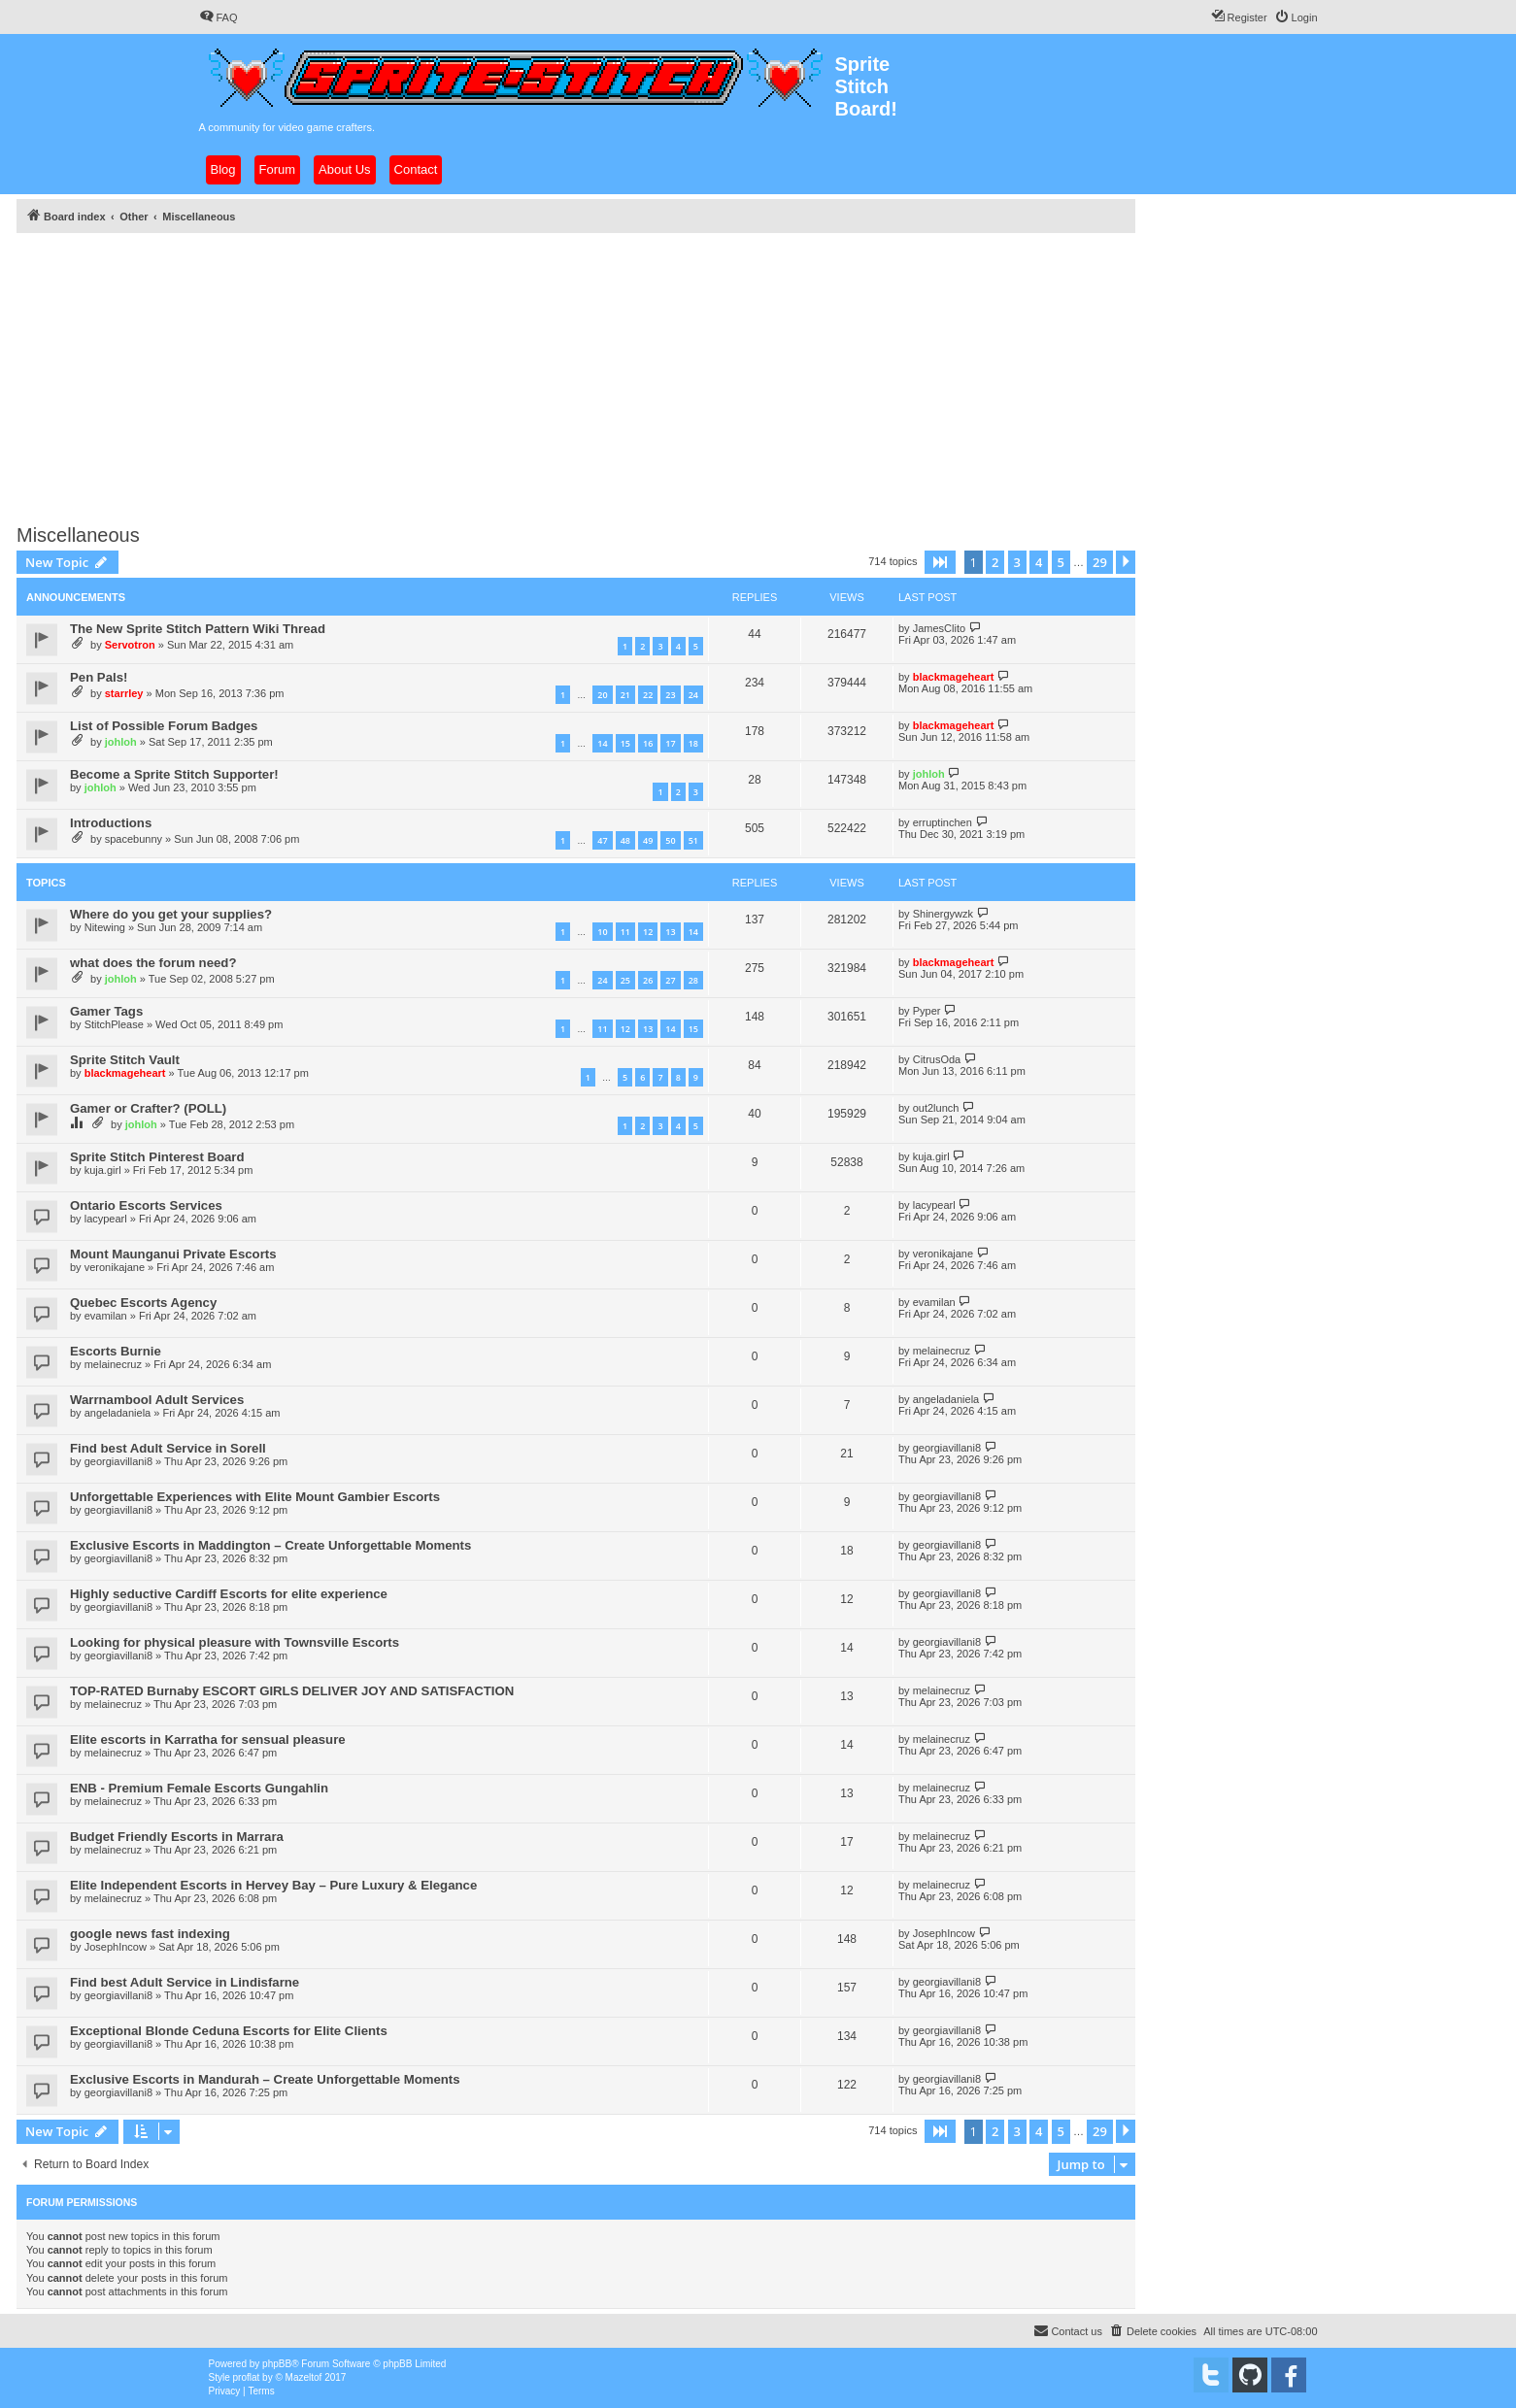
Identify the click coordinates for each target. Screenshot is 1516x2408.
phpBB (276, 2363)
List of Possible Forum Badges (163, 726)
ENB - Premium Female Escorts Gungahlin (199, 1788)
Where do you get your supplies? (171, 914)
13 (670, 931)
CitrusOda (937, 1059)
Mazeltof (304, 2377)
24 (693, 694)
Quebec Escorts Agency (143, 1302)
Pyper (927, 1011)
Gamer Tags (106, 1011)
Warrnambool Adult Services (157, 1399)
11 (625, 931)
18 (693, 743)
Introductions (111, 823)
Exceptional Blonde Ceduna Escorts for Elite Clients (228, 2030)
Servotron (130, 645)
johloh (121, 742)
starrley (124, 693)
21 (625, 694)
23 (670, 694)
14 (602, 743)
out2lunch (936, 1108)
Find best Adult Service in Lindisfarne (184, 1982)
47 (602, 840)
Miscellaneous (78, 535)
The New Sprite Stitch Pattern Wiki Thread (197, 628)
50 (670, 840)
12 (648, 931)
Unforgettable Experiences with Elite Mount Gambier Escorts (255, 1496)
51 (693, 840)
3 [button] (1017, 562)
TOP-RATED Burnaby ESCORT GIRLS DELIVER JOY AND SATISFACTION (292, 1691)
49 (648, 840)
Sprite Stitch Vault (125, 1060)
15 (625, 743)
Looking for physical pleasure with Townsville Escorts (234, 1642)
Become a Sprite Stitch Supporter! (174, 774)
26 (648, 980)
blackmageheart (953, 677)
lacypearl (105, 1218)
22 (648, 694)
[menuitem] (218, 17)
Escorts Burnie (115, 1351)
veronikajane (114, 1267)
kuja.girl (102, 1170)
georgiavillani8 (118, 1461)
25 (625, 980)
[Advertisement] (599, 373)
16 (648, 743)
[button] (940, 562)
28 (693, 980)
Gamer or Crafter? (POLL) (148, 1108)
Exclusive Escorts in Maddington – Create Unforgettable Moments (270, 1545)
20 (602, 694)
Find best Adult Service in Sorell (168, 1448)
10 (602, 931)
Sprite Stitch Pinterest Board (157, 1157)
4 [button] (1038, 562)
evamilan (105, 1315)
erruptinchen (942, 822)
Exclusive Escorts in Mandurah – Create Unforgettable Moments (265, 2079)
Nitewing (104, 927)
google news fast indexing (150, 1933)
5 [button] (1061, 562)
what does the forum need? (153, 962)
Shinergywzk (943, 914)
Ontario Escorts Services (146, 1205)
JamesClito (939, 628)
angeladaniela (118, 1413)
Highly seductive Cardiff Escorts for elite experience (228, 1594)
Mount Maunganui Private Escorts (173, 1254)
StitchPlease (114, 1024)
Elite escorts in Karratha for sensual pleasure (208, 1739)
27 (670, 980)
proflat (246, 2377)
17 (670, 743)
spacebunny (133, 839)
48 (625, 840)
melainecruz (113, 1364)
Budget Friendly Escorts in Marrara (177, 1836)
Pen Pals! (98, 677)
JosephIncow (115, 1947)
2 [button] (995, 562)
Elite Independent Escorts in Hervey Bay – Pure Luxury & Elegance (273, 1885)
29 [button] (1100, 562)
